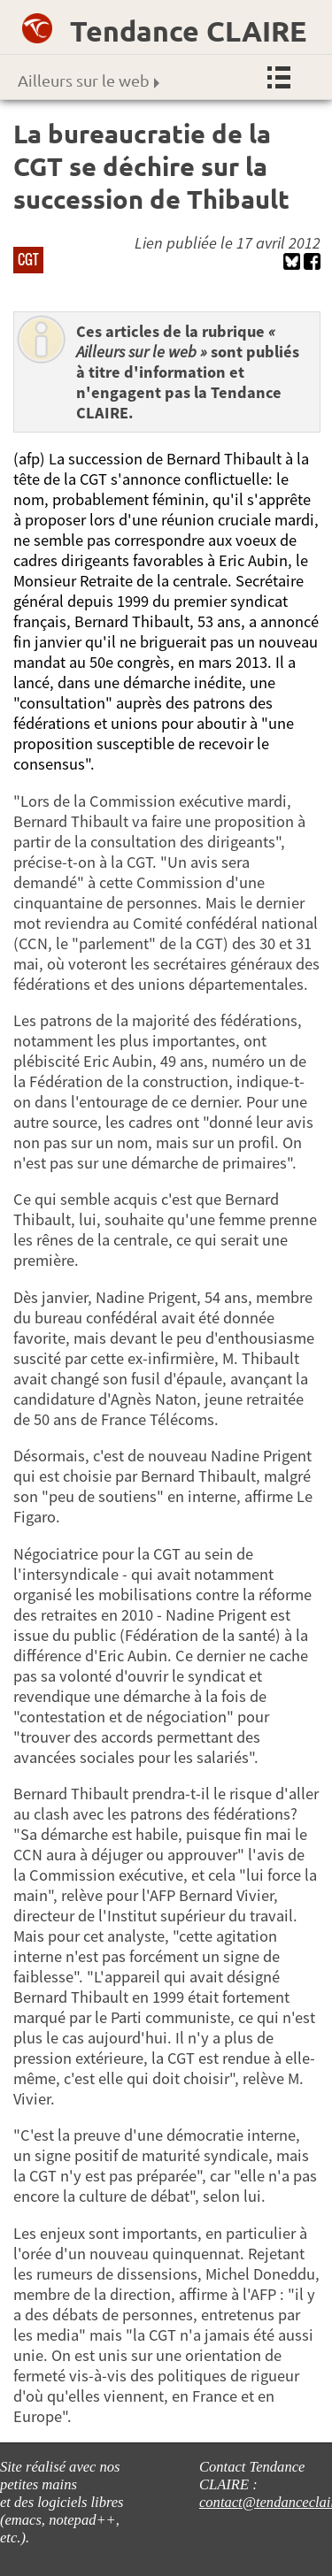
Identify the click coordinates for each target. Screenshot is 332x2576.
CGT (28, 259)
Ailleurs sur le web (88, 80)
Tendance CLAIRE (188, 31)
